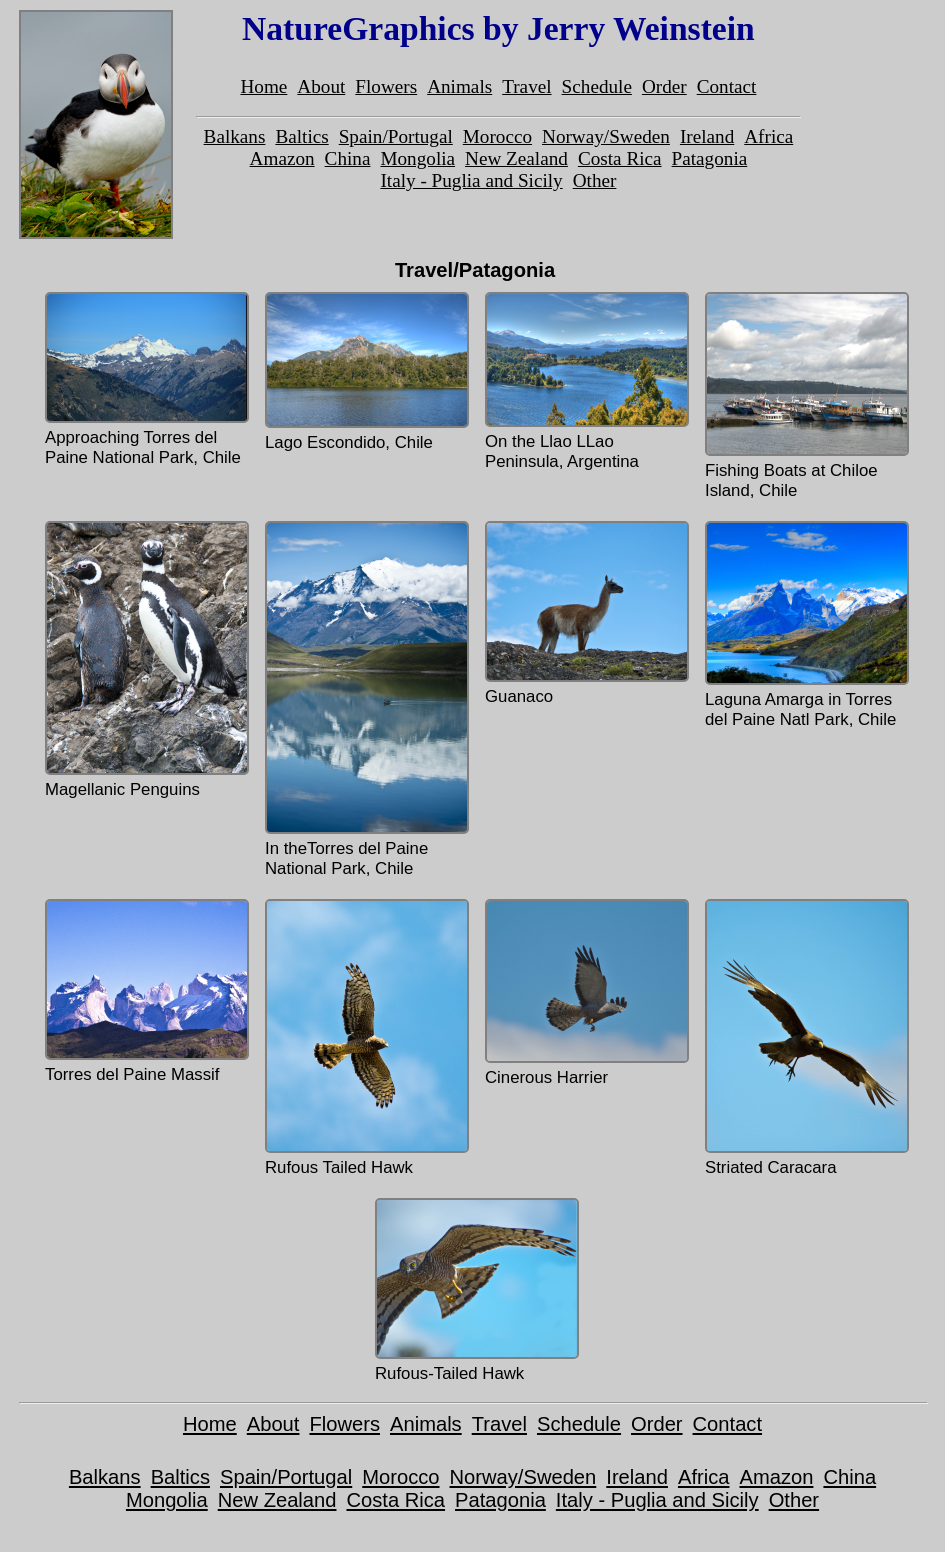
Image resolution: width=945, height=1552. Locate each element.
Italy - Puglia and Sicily (471, 180)
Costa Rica (620, 158)
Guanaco (585, 613)
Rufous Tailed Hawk (365, 1038)
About (321, 86)
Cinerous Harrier (585, 993)
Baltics (301, 136)
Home (263, 86)
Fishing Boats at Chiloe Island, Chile (805, 396)
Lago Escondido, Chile (365, 372)
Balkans (235, 136)
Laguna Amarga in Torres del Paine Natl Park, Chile (805, 625)
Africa (768, 136)
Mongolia (417, 158)
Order (664, 86)
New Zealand (516, 158)
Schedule (597, 86)
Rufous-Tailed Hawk (475, 1290)
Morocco (497, 136)
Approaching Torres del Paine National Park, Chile (145, 379)
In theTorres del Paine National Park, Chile (365, 699)
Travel (526, 86)
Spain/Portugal (396, 136)
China (348, 158)
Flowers (386, 86)
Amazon (282, 158)
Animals (459, 86)
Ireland (707, 136)
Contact (727, 86)
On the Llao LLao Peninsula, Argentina (585, 381)
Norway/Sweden (606, 136)
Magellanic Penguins (145, 660)
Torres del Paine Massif (145, 991)
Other (595, 180)
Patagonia (710, 158)
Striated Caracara (805, 1038)
